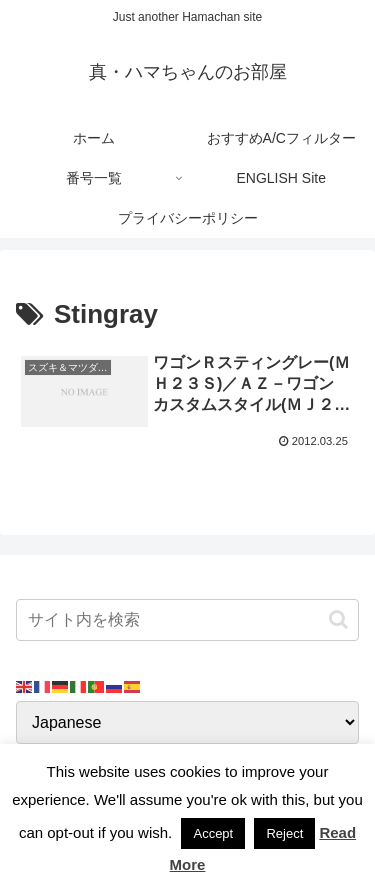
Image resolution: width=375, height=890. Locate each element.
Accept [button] (213, 833)
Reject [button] (284, 833)
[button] (338, 619)
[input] (187, 620)
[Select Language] (187, 722)
